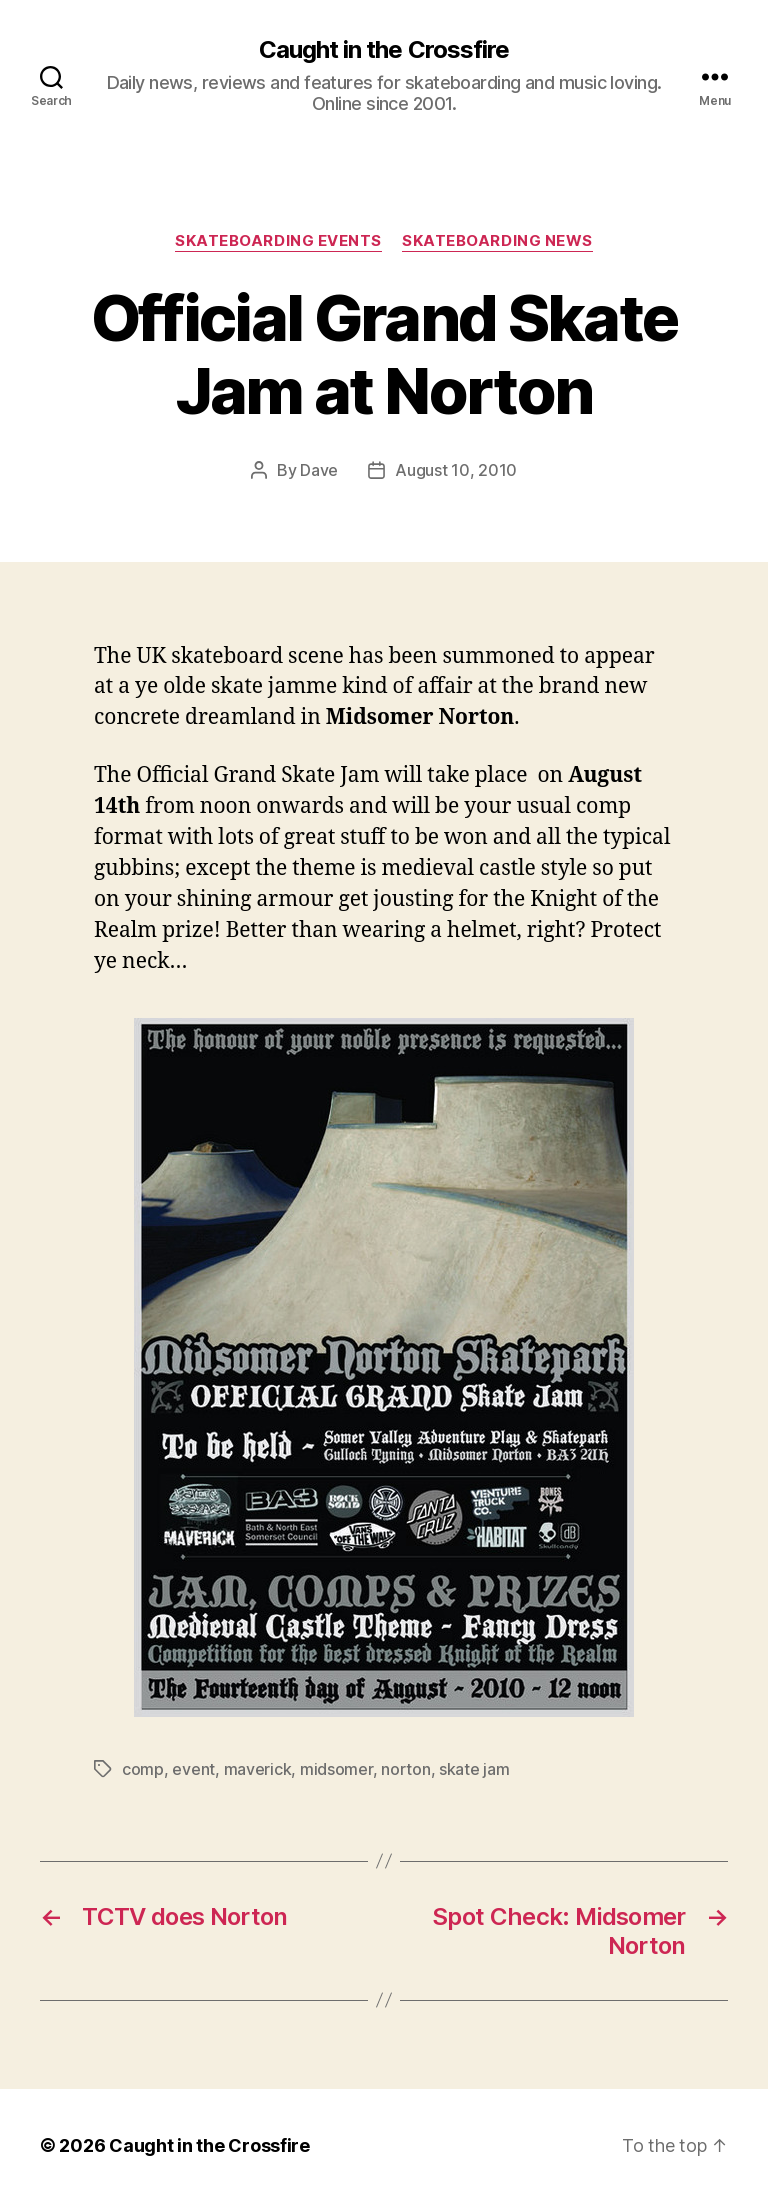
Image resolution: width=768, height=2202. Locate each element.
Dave (319, 470)
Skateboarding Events (278, 241)
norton (405, 1769)
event (193, 1769)
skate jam (474, 1769)
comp (143, 1769)
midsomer (336, 1769)
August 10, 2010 (456, 470)
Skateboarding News (497, 241)
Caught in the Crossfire (383, 50)
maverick (258, 1769)
